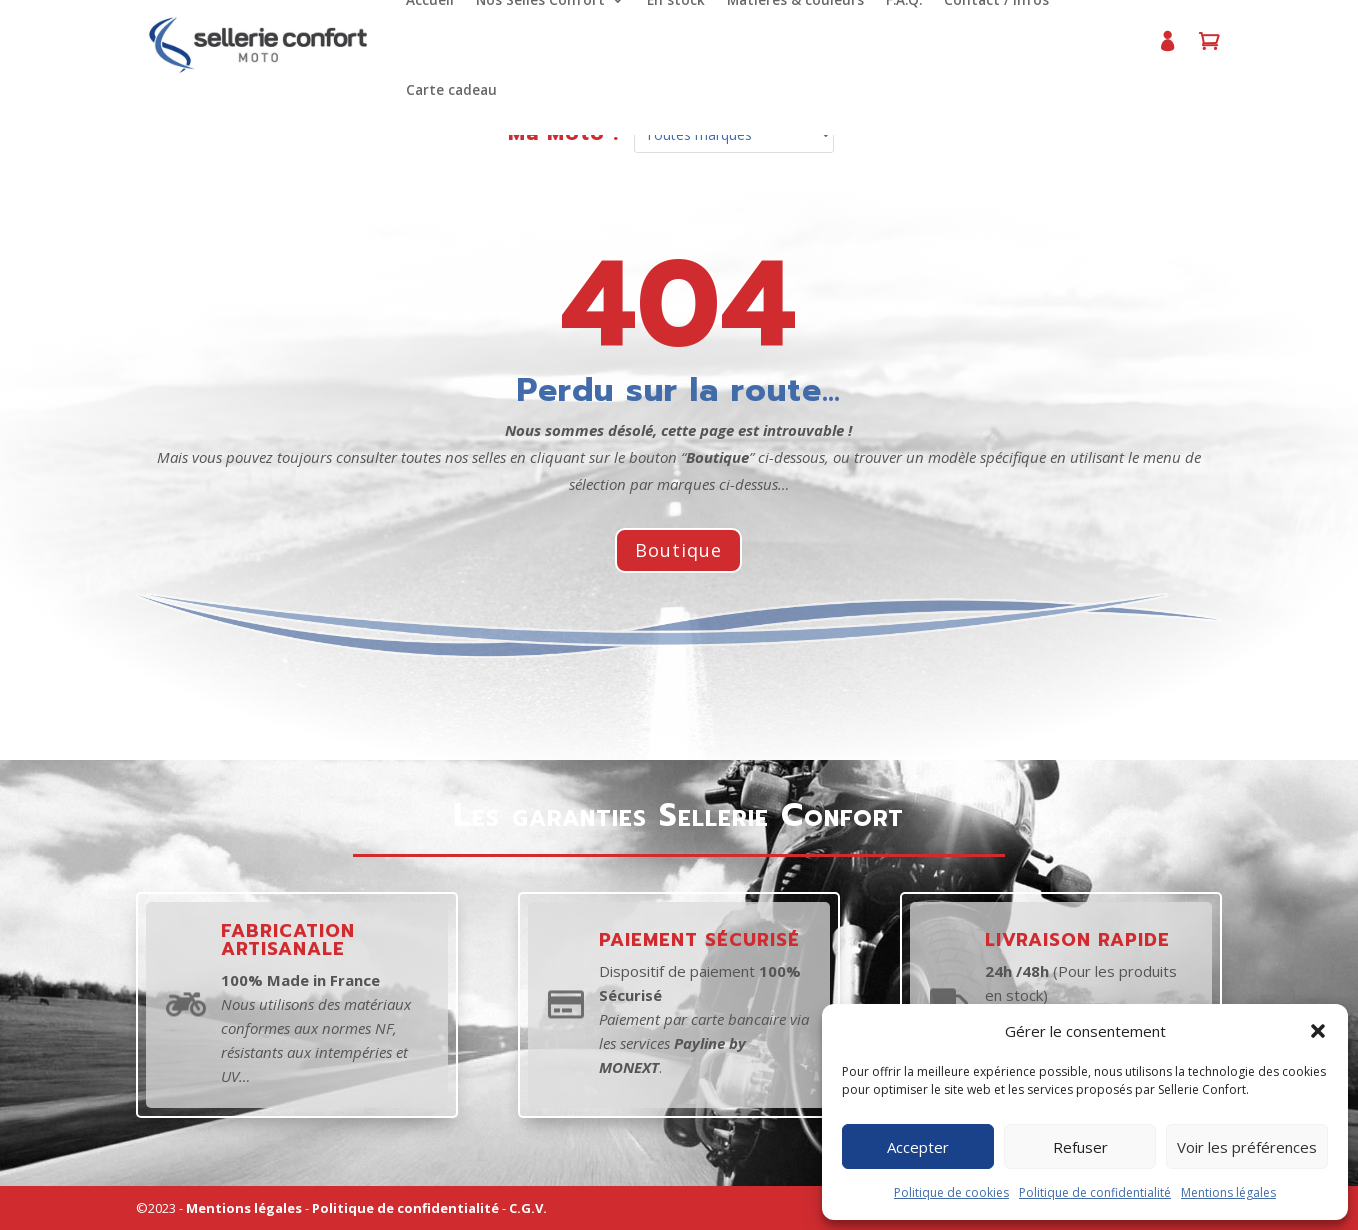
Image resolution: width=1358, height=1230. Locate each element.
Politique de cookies (951, 1192)
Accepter (918, 1147)
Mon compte (1160, 49)
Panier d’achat (1202, 49)
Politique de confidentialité (1095, 1192)
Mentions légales (1228, 1192)
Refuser (1080, 1147)
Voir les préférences (1247, 1147)
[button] (1318, 1031)
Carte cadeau (449, 91)
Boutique (678, 550)
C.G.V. (528, 1208)
